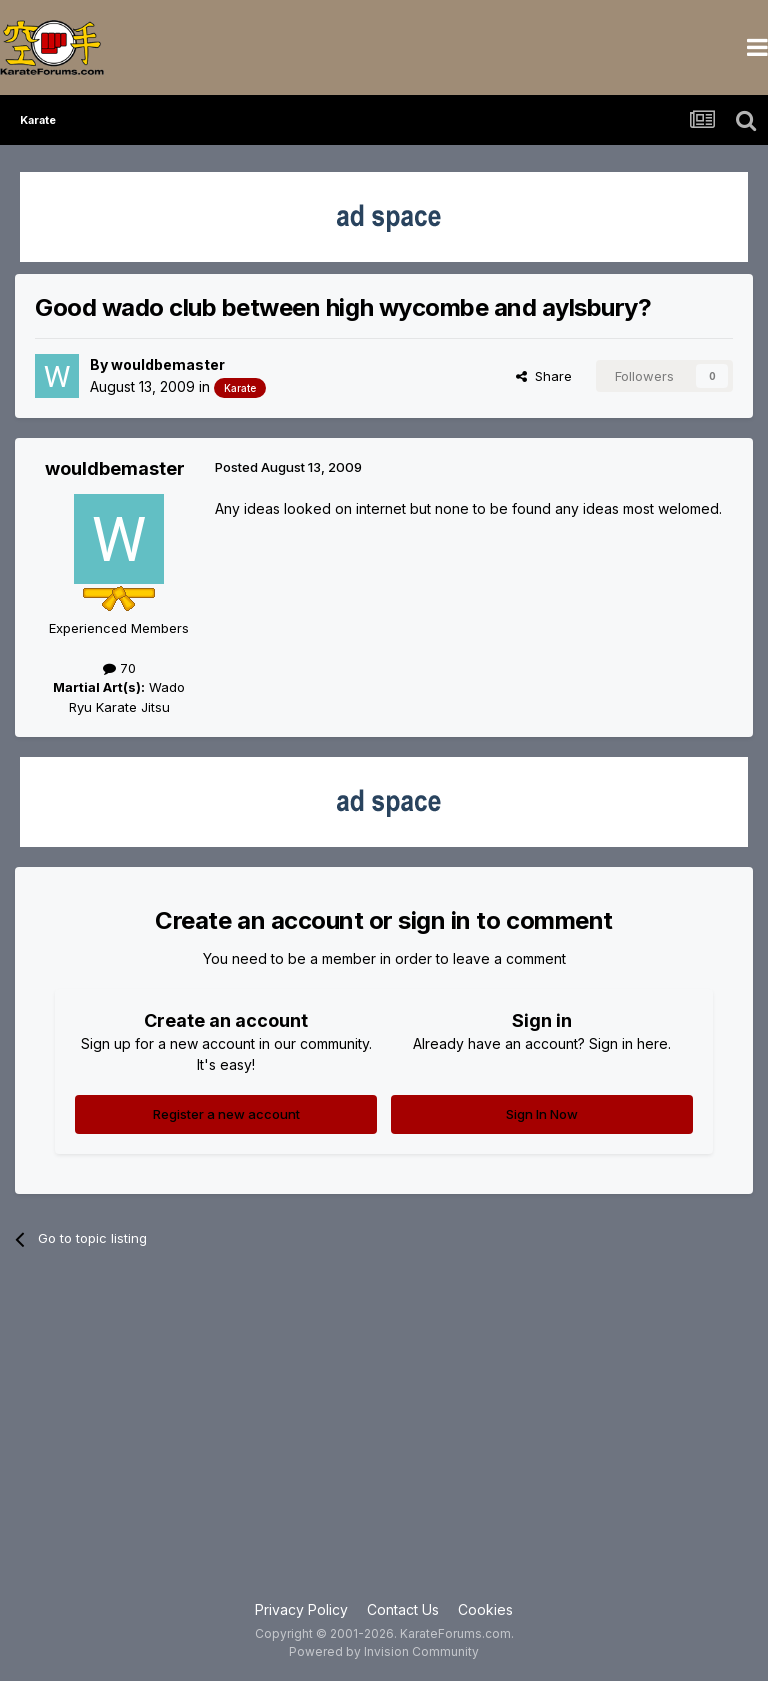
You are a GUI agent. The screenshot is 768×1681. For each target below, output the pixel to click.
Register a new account (226, 1114)
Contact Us (403, 1609)
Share (544, 376)
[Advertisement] (384, 1439)
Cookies (485, 1609)
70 (119, 668)
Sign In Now (542, 1114)
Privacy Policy (301, 1609)
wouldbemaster (168, 364)
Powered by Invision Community (384, 1651)
